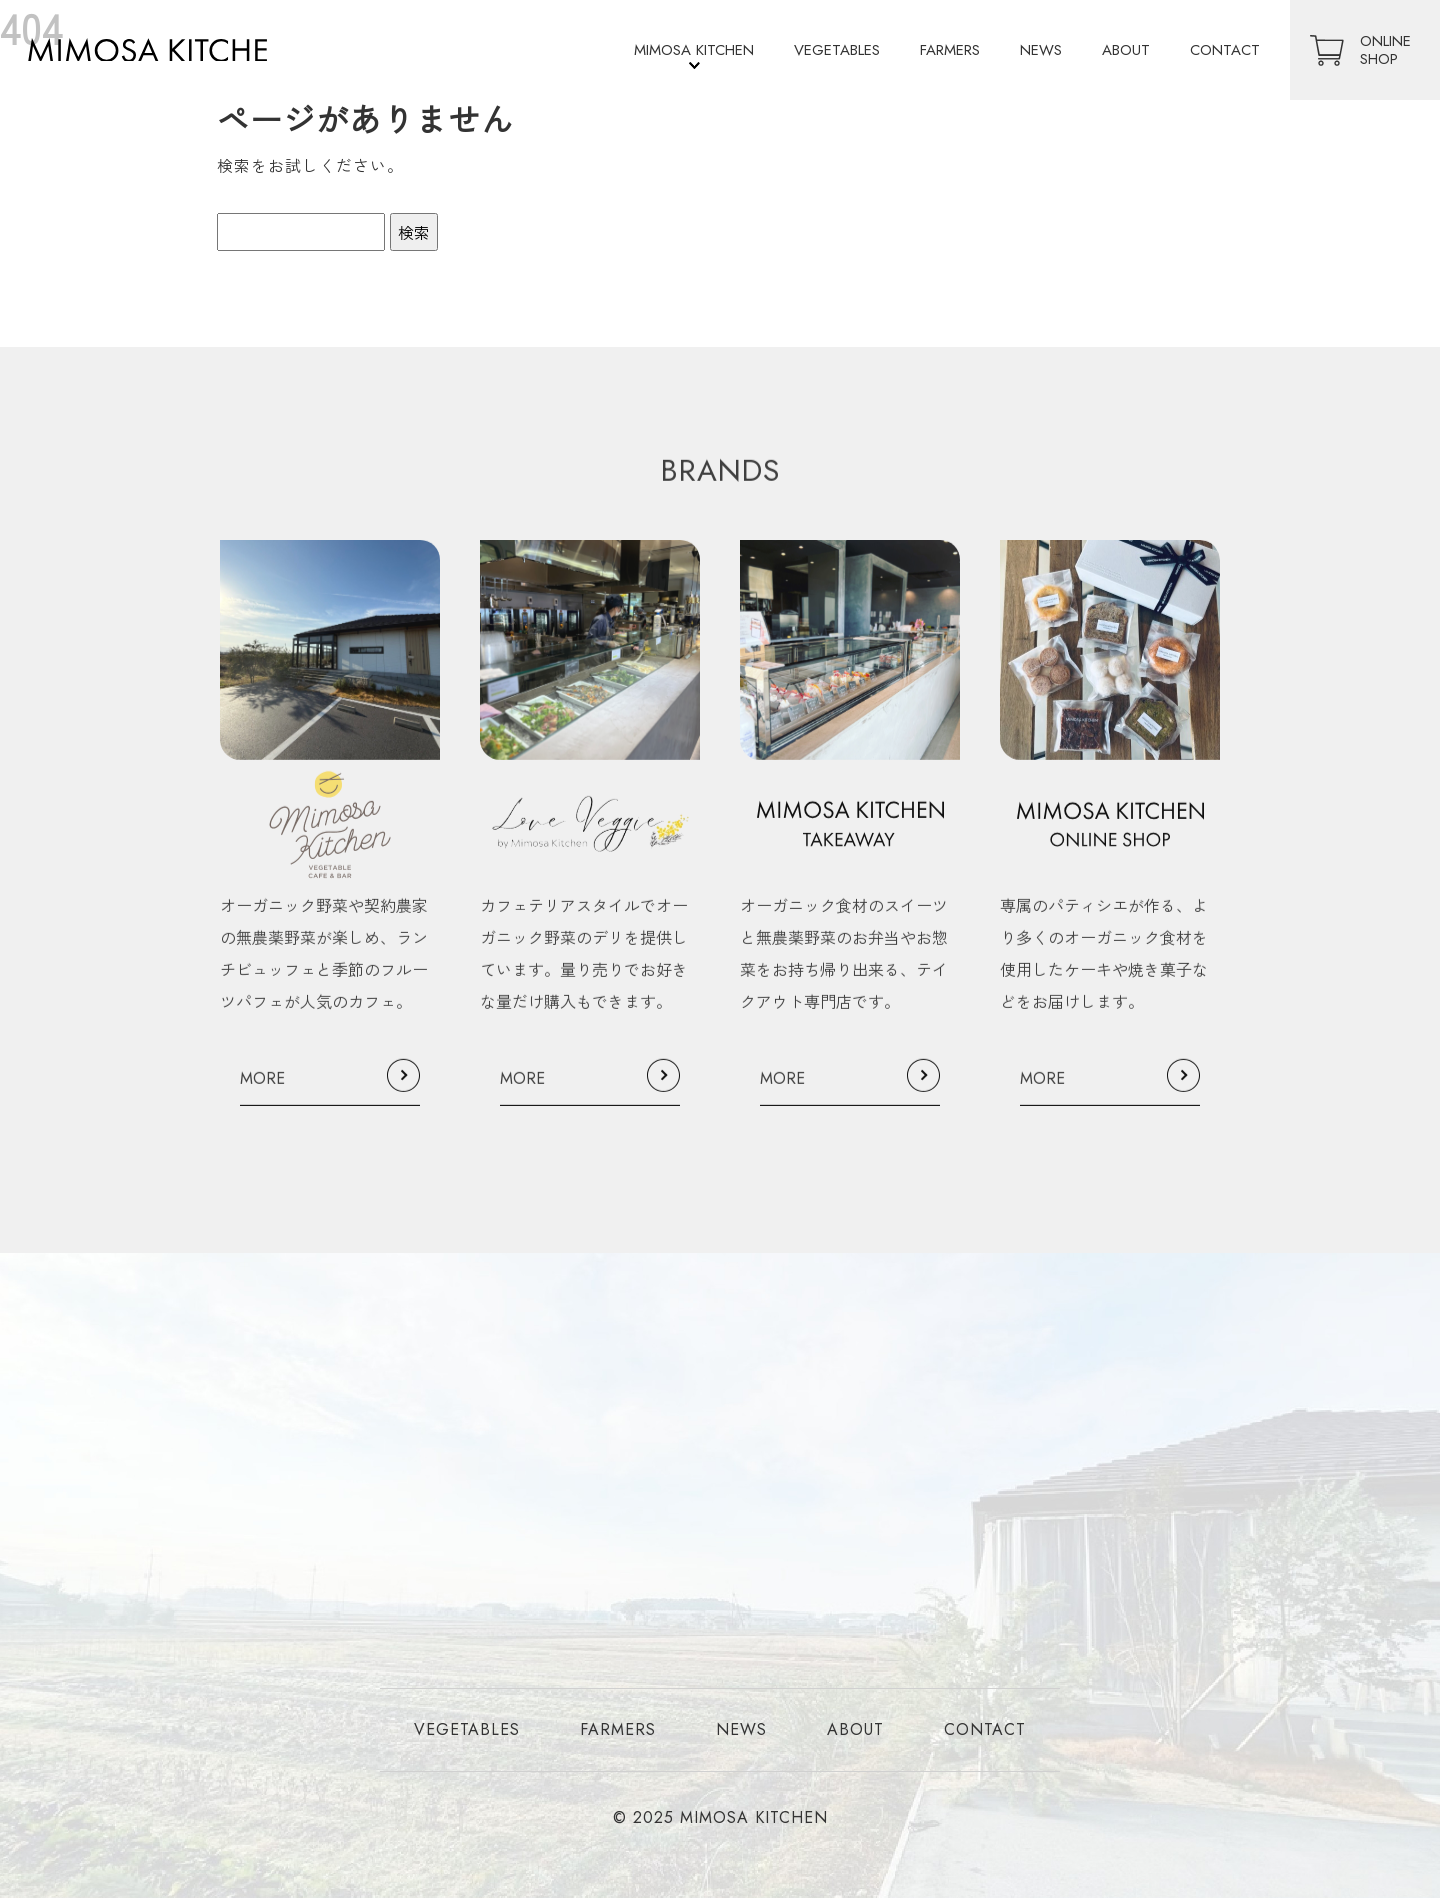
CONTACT (1225, 50)
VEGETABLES (837, 50)
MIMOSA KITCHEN (694, 50)
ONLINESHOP (1385, 50)
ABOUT (1126, 50)
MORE (262, 1093)
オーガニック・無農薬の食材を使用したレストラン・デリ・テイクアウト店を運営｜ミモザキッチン (162, 50)
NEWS (1041, 50)
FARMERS (950, 50)
